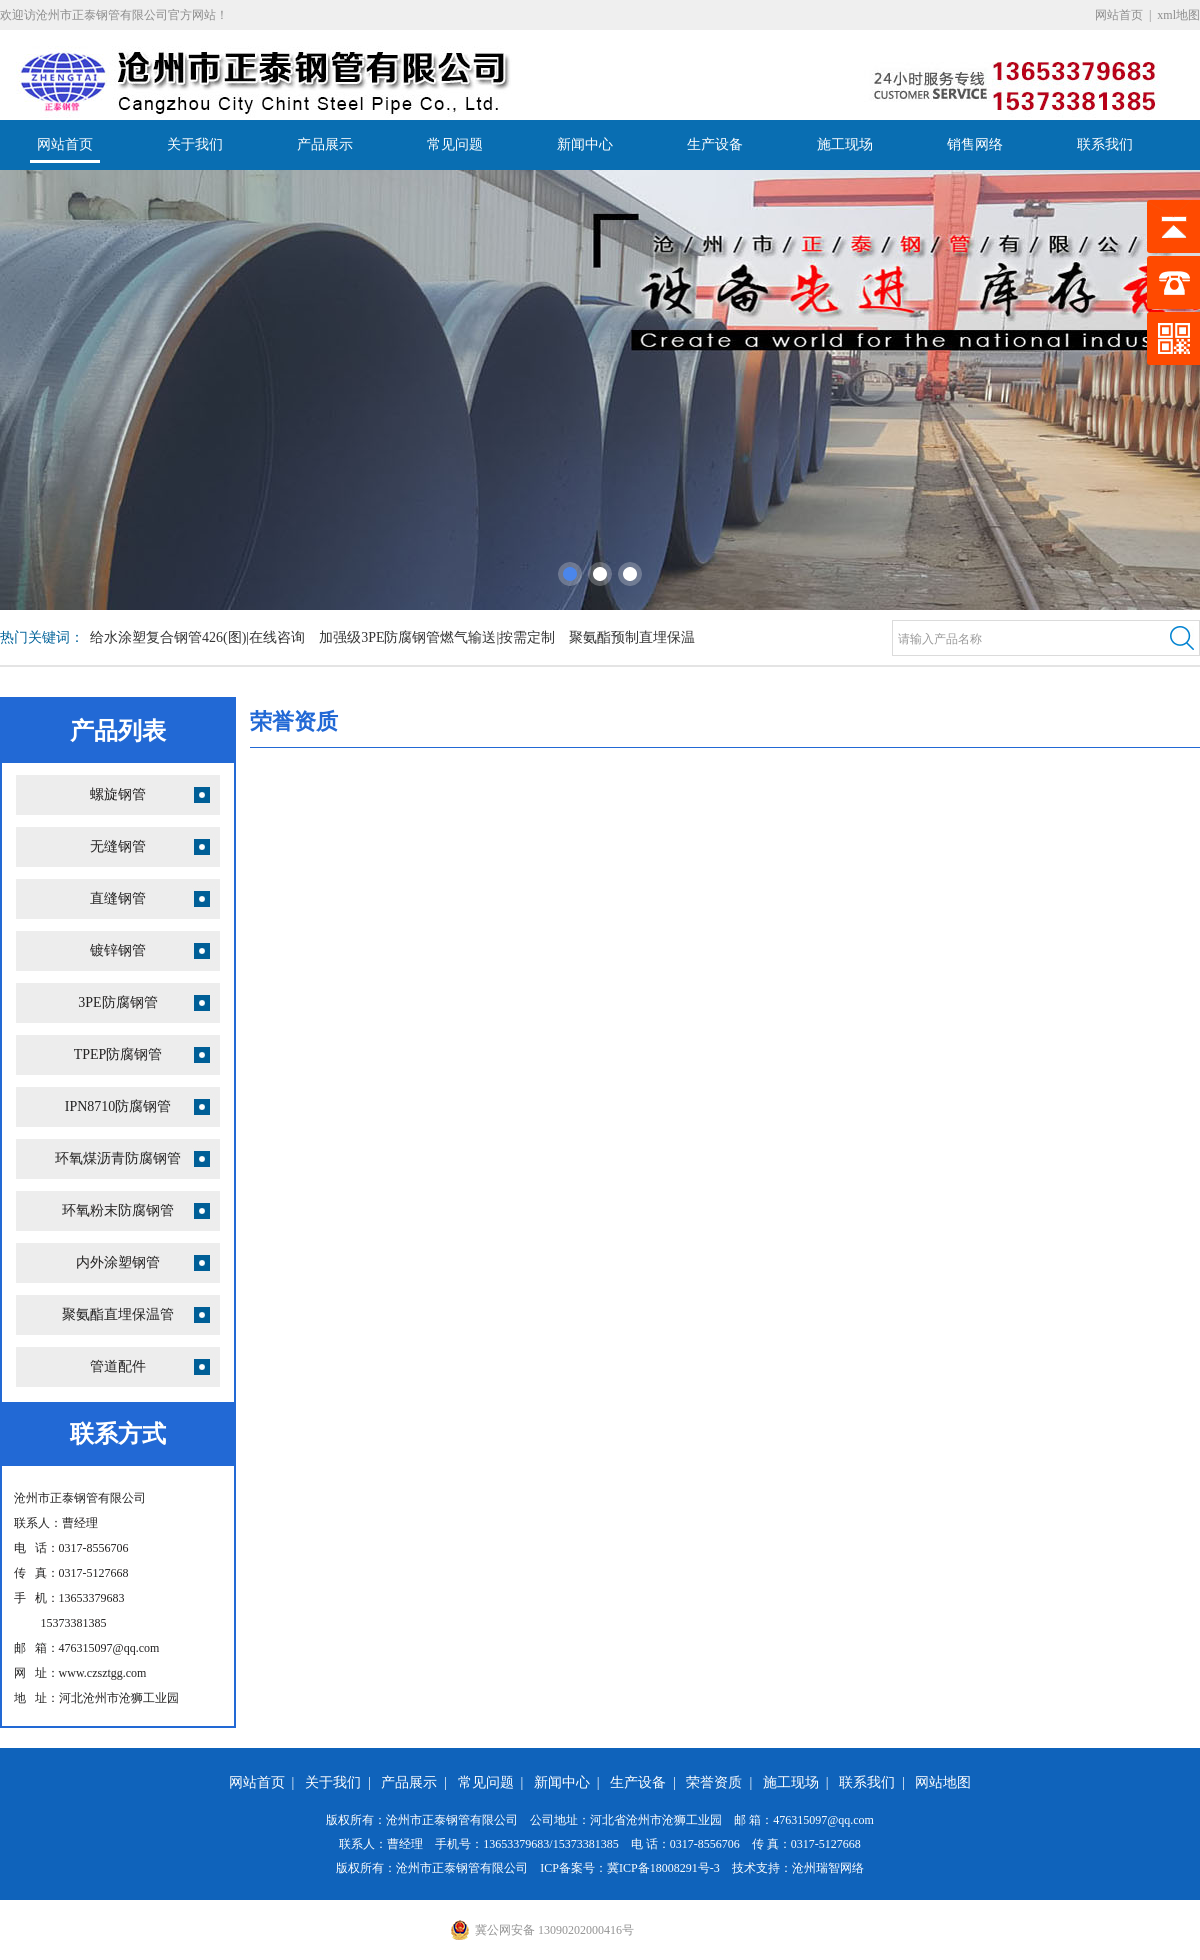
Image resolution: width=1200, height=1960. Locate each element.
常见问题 (455, 144)
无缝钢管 (118, 846)
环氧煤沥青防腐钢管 (118, 1158)
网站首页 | (265, 1782)
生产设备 (715, 144)
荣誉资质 (714, 1782)
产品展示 (325, 144)
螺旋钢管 (118, 794)
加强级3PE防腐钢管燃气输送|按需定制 (437, 637)
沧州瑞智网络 (828, 1868)
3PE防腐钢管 (117, 1002)
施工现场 (845, 144)
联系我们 (1105, 144)
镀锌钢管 (118, 950)
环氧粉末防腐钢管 (118, 1210)
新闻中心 (585, 144)
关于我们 (195, 144)
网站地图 (943, 1782)
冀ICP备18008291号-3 (663, 1868)
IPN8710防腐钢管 (118, 1106)
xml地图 (1178, 15)
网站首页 (1119, 15)
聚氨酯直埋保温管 (118, 1314)
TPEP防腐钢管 (118, 1054)
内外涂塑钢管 (118, 1262)
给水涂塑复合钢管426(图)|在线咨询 (197, 637)
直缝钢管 (118, 898)
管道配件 (118, 1366)
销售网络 (975, 144)
